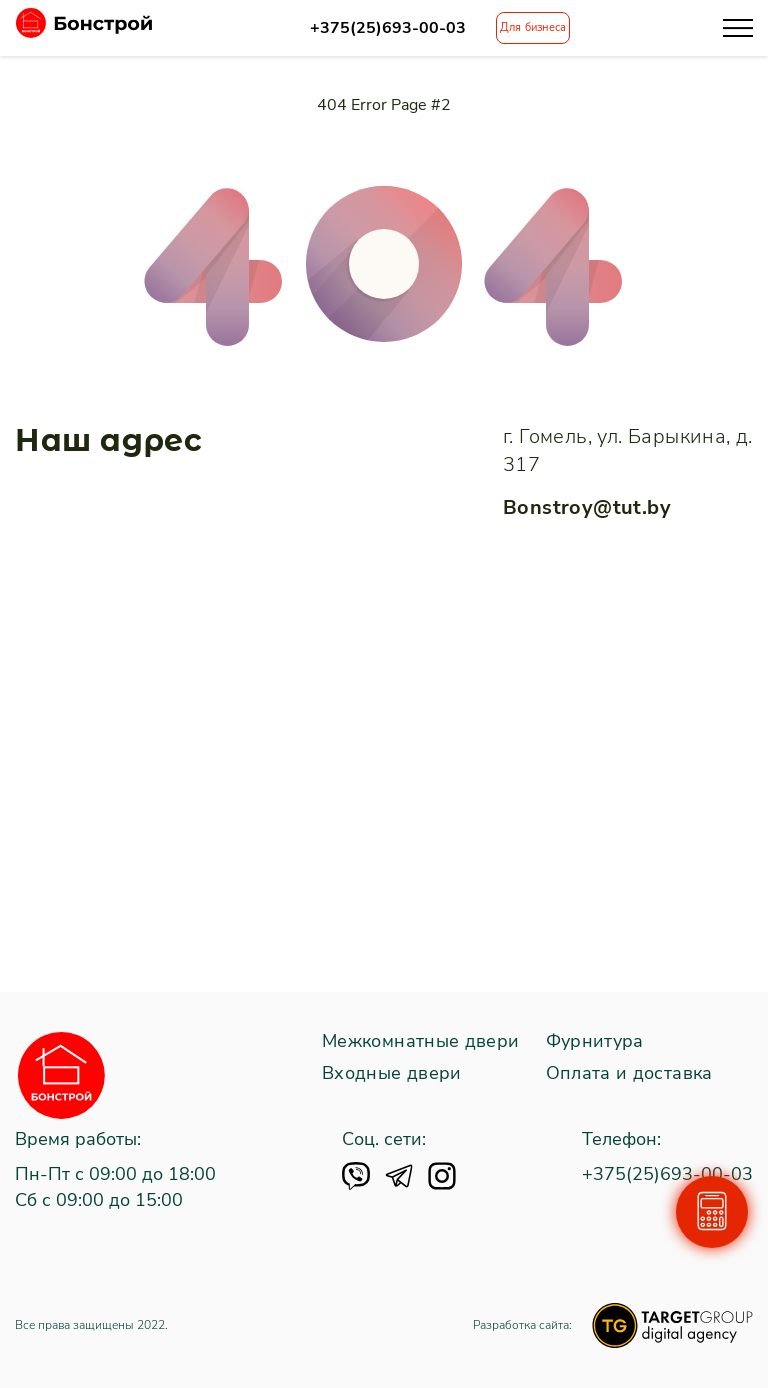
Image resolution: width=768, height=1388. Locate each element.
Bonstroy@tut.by (587, 507)
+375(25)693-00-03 (388, 28)
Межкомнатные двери (420, 1042)
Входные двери (392, 1074)
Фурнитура (595, 1042)
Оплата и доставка (629, 1074)
